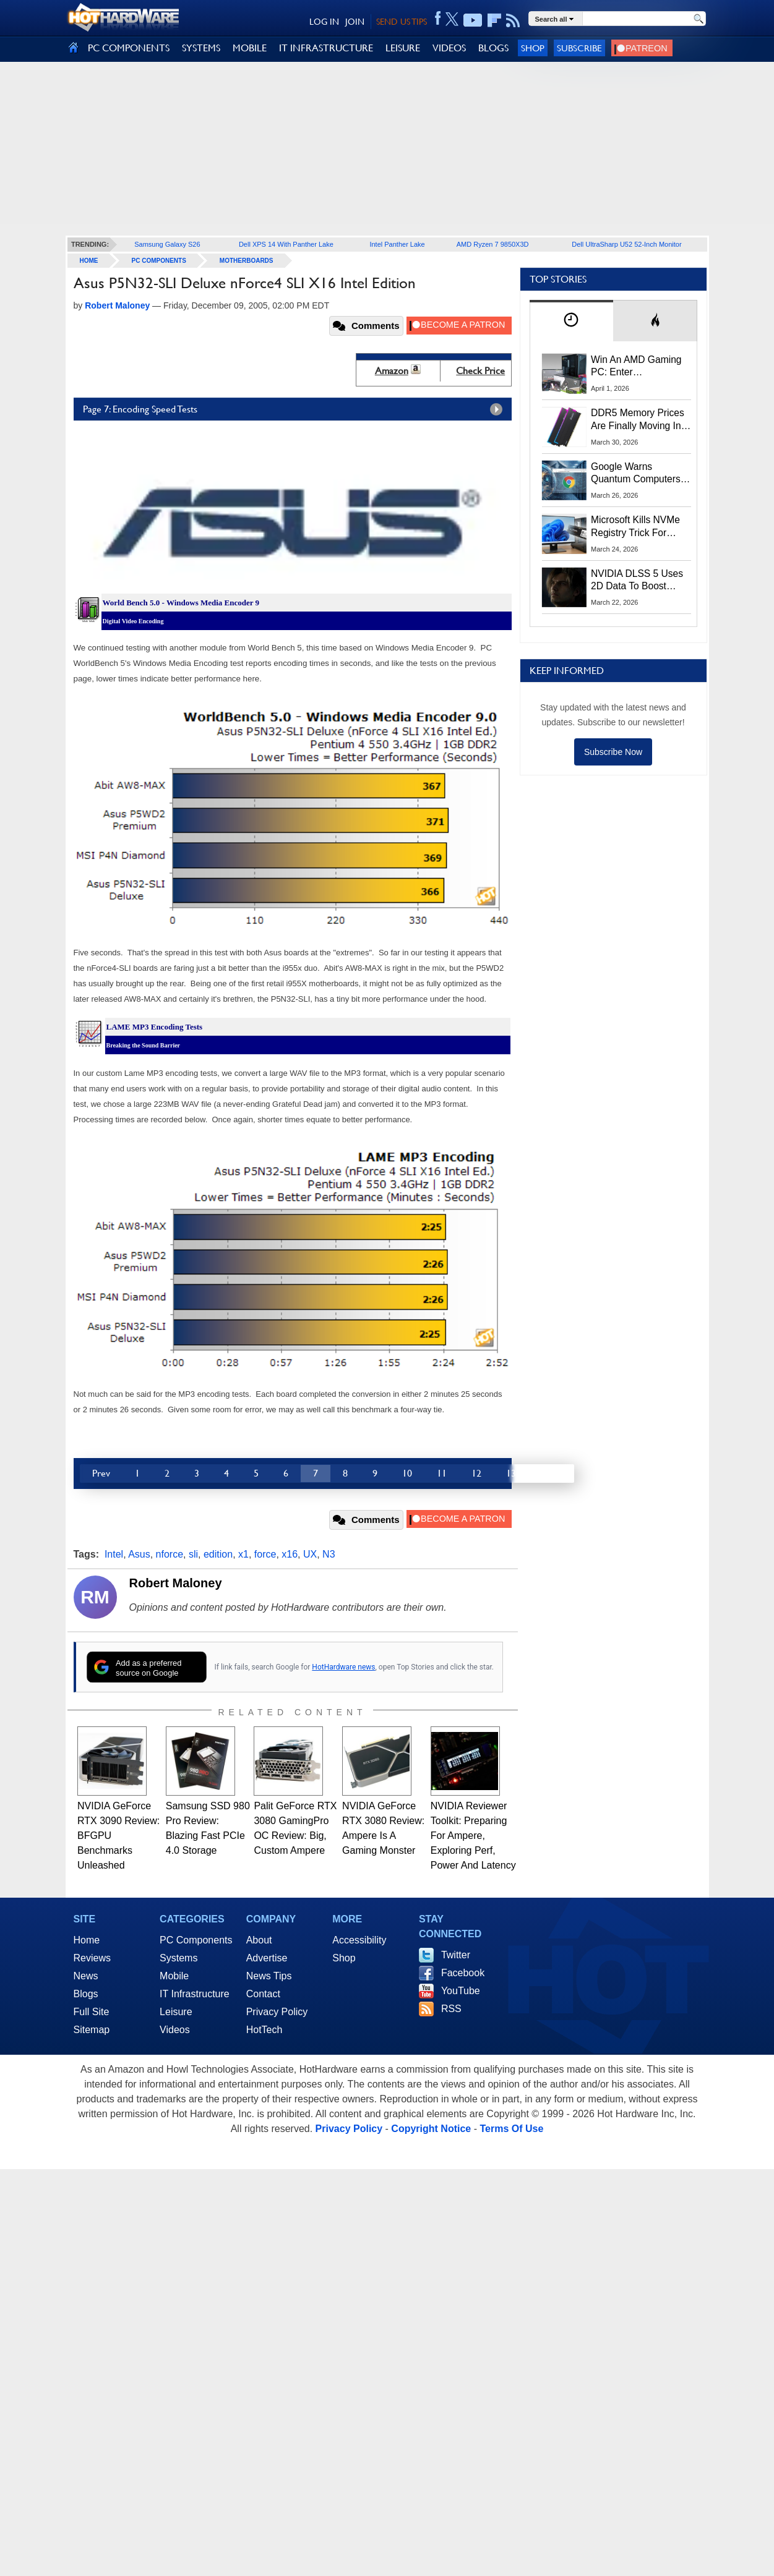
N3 (328, 1554)
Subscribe (579, 48)
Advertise (267, 1958)
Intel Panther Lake (396, 244)
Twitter (455, 1955)
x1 (243, 1554)
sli (193, 1554)
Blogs (86, 1994)
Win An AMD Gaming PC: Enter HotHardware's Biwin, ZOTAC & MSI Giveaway (637, 366)
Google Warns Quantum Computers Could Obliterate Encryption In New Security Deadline (636, 473)
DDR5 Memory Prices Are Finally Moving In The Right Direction (637, 419)
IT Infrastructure (195, 1994)
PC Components (159, 260)
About (259, 1940)
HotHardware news (343, 1667)
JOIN (354, 22)
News (86, 1976)
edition (218, 1554)
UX (310, 1554)
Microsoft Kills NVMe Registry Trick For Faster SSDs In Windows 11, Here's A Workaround (637, 526)
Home (87, 1940)
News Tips (269, 1976)
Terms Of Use (511, 2128)
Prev (101, 1473)
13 (511, 1473)
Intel (114, 1554)
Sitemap (92, 2029)
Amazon (391, 371)
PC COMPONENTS (129, 48)
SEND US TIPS (401, 22)
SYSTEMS (201, 48)
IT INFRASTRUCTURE (326, 48)
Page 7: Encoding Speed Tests (296, 409)
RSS (451, 2008)
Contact (263, 1994)
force (265, 1554)
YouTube (460, 1990)
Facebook (462, 1973)
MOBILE (250, 48)
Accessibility (359, 1940)
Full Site (92, 2012)
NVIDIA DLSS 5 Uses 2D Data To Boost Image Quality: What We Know (637, 580)
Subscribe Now (613, 752)
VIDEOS (449, 48)
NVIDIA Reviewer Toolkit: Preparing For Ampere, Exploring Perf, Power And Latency (473, 1835)
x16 (290, 1554)
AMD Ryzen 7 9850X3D (493, 244)
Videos (175, 2029)
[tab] (572, 320)
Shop (532, 48)
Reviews (92, 1958)
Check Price (480, 371)
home (89, 260)
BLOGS (493, 48)
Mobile (174, 1976)
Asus (139, 1554)
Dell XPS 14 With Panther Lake (286, 244)
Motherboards (246, 260)
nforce (169, 1554)
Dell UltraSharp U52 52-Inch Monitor (626, 244)
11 (442, 1473)
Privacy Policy (277, 2012)
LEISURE (402, 48)
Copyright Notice (431, 2128)
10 (407, 1473)
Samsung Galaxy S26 (167, 244)
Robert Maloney (175, 1583)
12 (476, 1473)
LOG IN (324, 22)
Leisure (176, 2012)
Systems (178, 1958)
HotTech (264, 2029)
